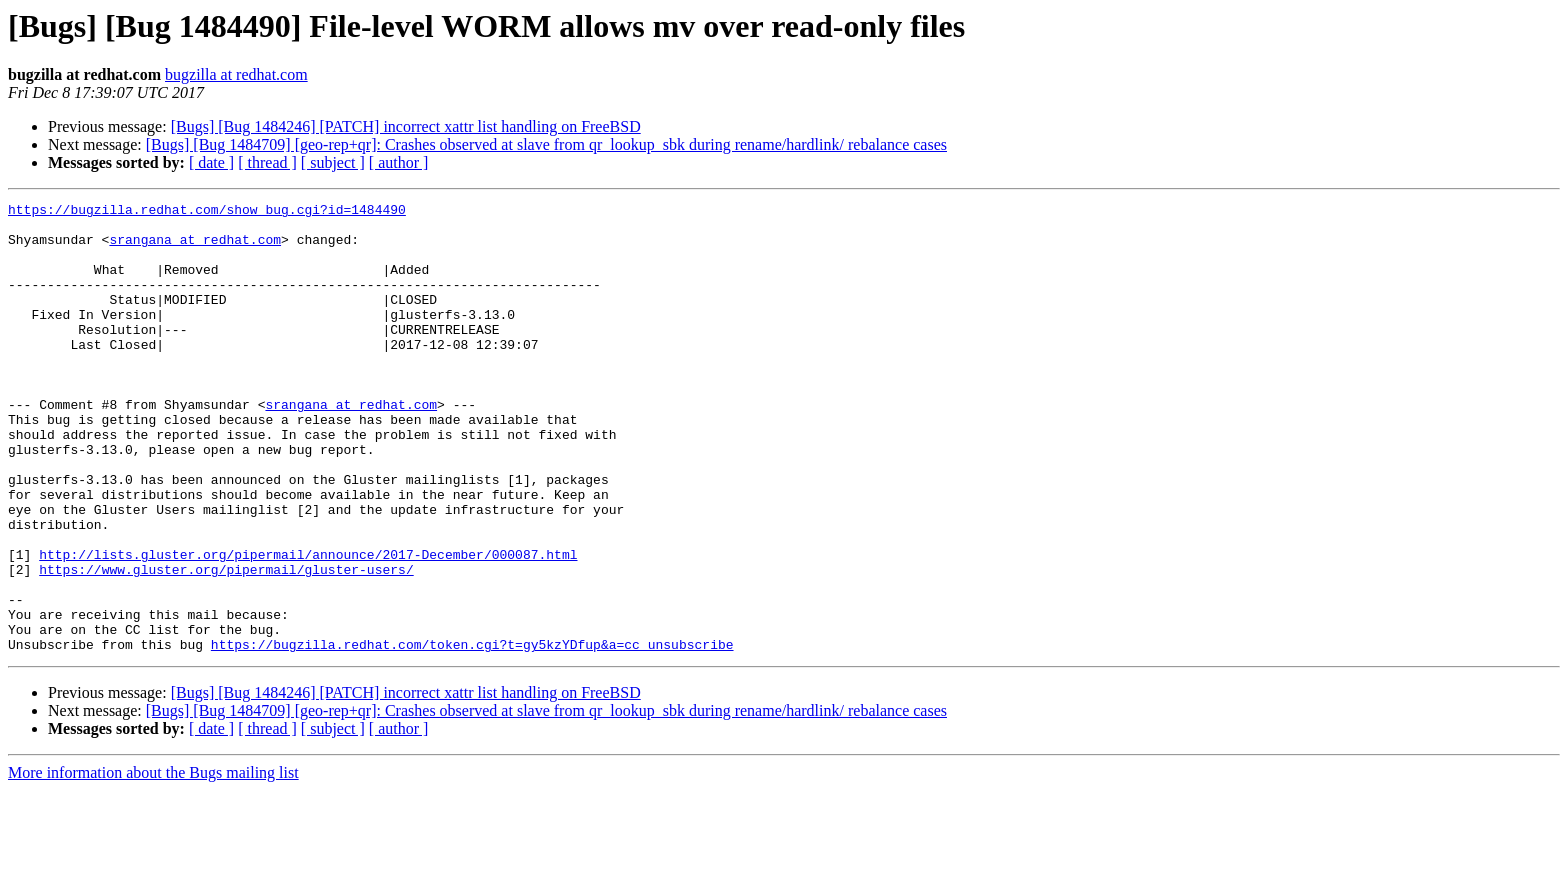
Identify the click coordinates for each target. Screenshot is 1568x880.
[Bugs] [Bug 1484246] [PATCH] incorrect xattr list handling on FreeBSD (406, 126)
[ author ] (399, 162)
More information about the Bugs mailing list (153, 862)
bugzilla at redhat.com (236, 74)
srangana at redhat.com (195, 248)
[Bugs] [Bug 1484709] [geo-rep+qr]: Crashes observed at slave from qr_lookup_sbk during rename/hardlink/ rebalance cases (546, 144)
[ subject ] (333, 162)
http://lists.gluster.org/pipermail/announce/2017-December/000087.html (308, 626)
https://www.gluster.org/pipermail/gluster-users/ (226, 644)
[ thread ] (267, 162)
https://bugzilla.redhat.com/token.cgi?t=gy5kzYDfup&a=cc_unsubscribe (472, 734)
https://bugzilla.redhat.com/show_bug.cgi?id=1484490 (207, 212)
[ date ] (211, 162)
